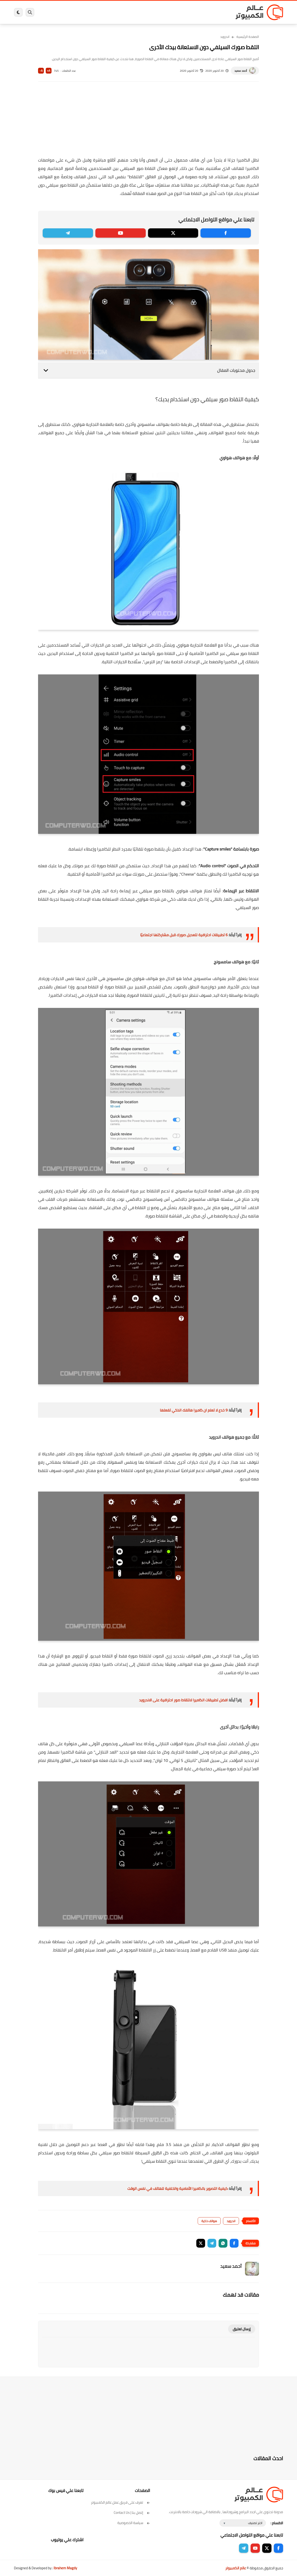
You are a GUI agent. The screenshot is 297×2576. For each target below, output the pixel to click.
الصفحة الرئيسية (247, 37)
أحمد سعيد (240, 70)
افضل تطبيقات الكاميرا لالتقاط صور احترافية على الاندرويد (183, 1699)
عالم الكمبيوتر (235, 2568)
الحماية (143, 12)
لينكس (127, 12)
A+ (48, 71)
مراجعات (67, 12)
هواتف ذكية (209, 2221)
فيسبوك (160, 12)
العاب (113, 12)
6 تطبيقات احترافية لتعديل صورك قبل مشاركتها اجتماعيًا (184, 934)
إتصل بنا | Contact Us (132, 2512)
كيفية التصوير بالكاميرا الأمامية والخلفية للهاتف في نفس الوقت (177, 2188)
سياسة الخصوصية (133, 2522)
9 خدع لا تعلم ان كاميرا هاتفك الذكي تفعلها (194, 1410)
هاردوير (50, 12)
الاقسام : (277, 2523)
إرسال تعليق (242, 2329)
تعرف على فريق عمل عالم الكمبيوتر (120, 2502)
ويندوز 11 (179, 12)
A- (41, 71)
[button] (234, 2243)
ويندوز (197, 12)
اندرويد (98, 12)
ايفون (83, 12)
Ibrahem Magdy (65, 2568)
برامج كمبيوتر (216, 12)
